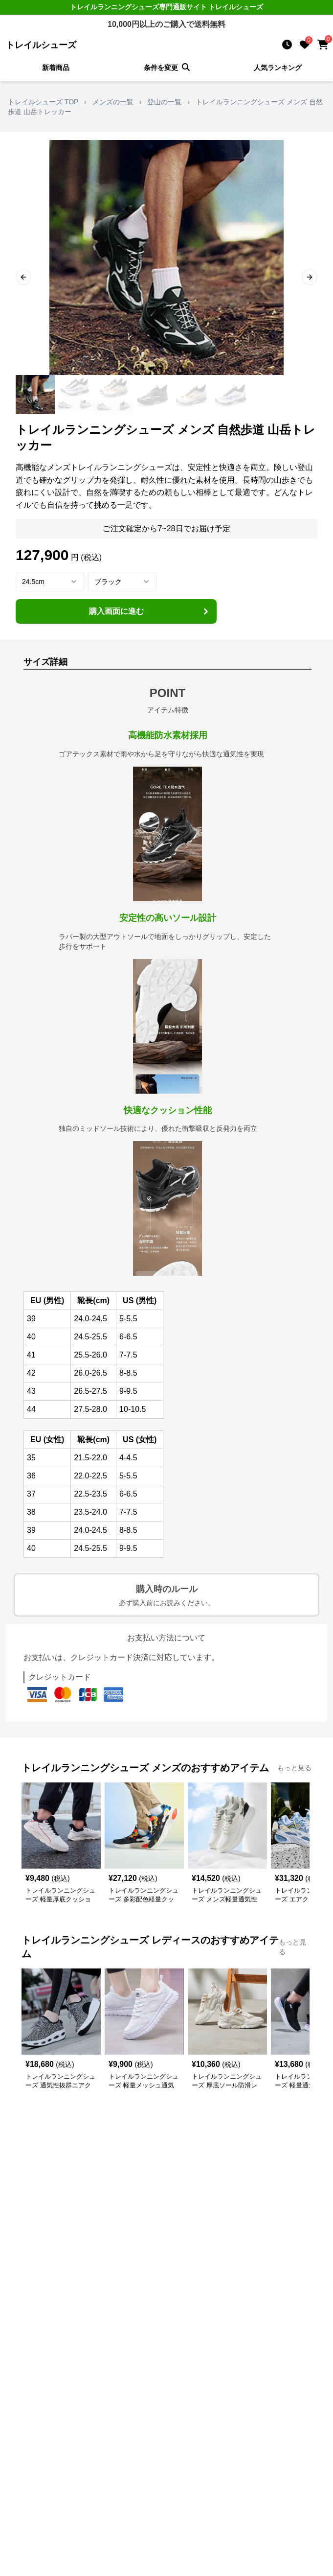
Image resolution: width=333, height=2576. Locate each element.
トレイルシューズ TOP (43, 102)
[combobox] (50, 581)
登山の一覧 (164, 102)
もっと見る (294, 1768)
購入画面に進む (150, 611)
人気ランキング (278, 67)
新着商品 (55, 67)
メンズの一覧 (112, 102)
